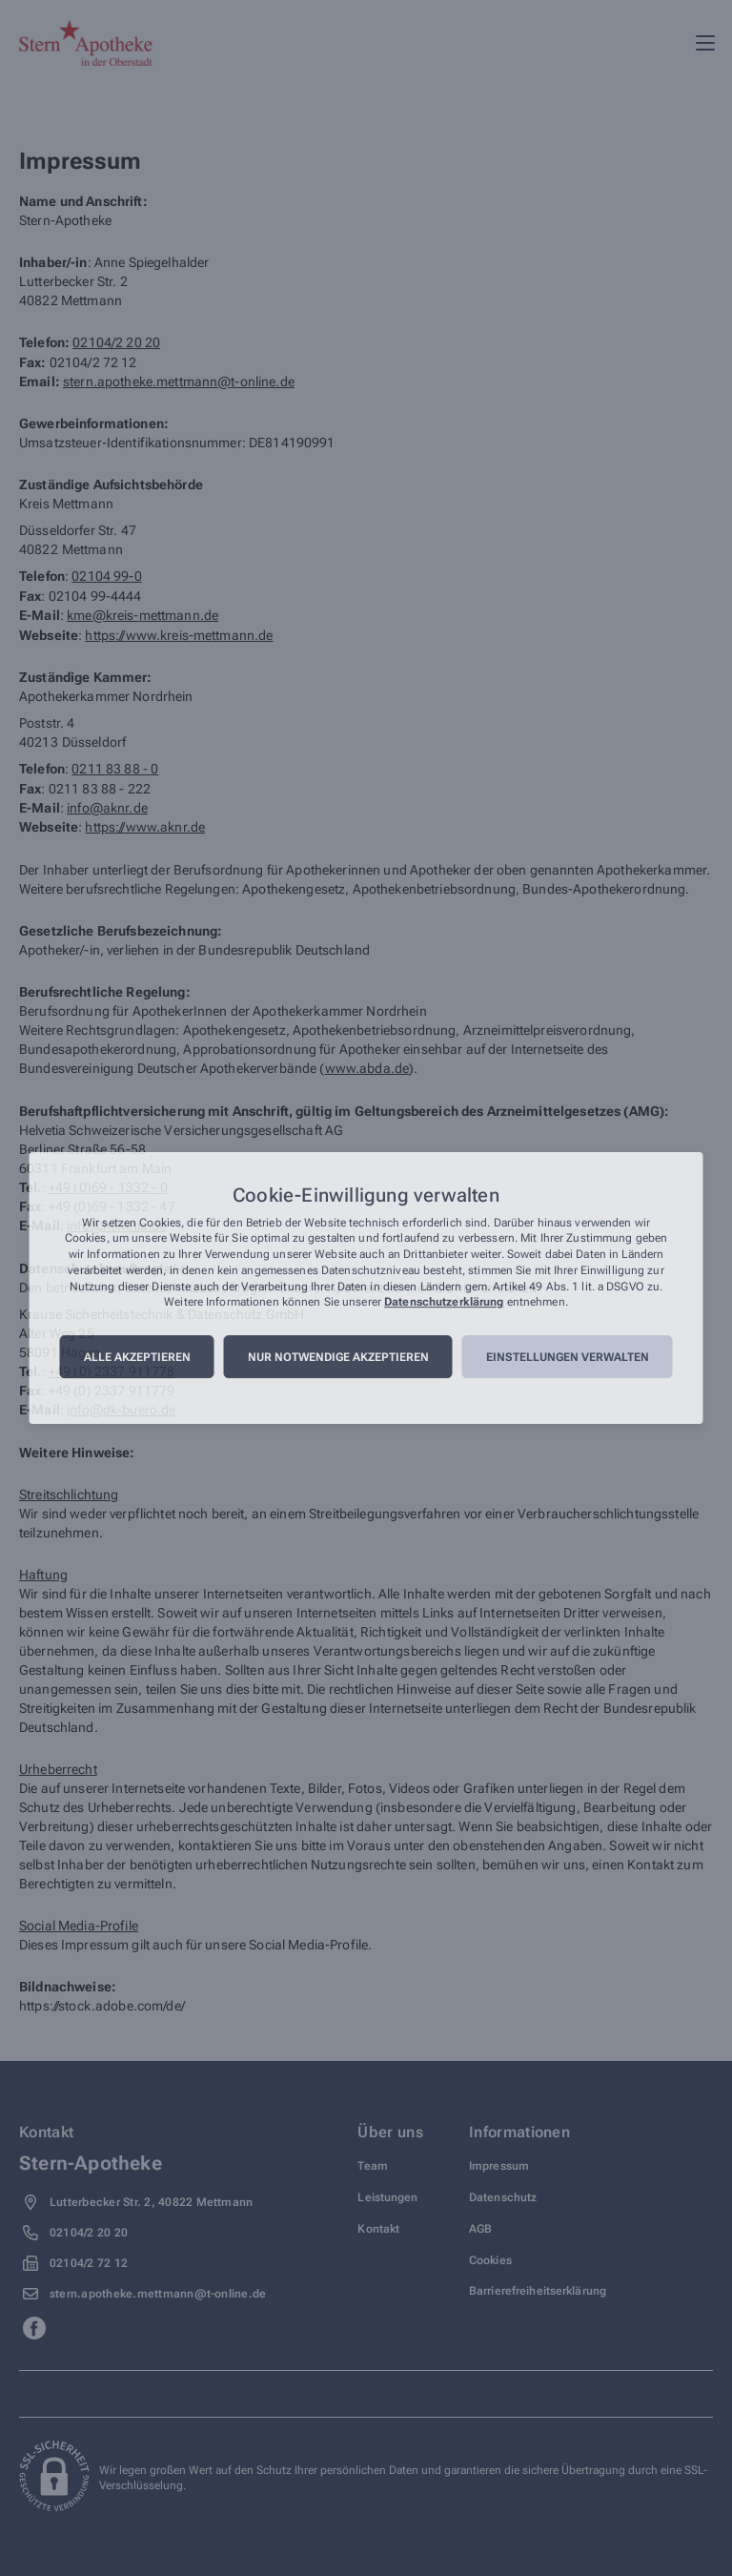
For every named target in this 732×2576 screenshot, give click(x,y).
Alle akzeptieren (137, 1357)
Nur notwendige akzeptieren (338, 1357)
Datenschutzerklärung (443, 1302)
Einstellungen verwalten (567, 1357)
